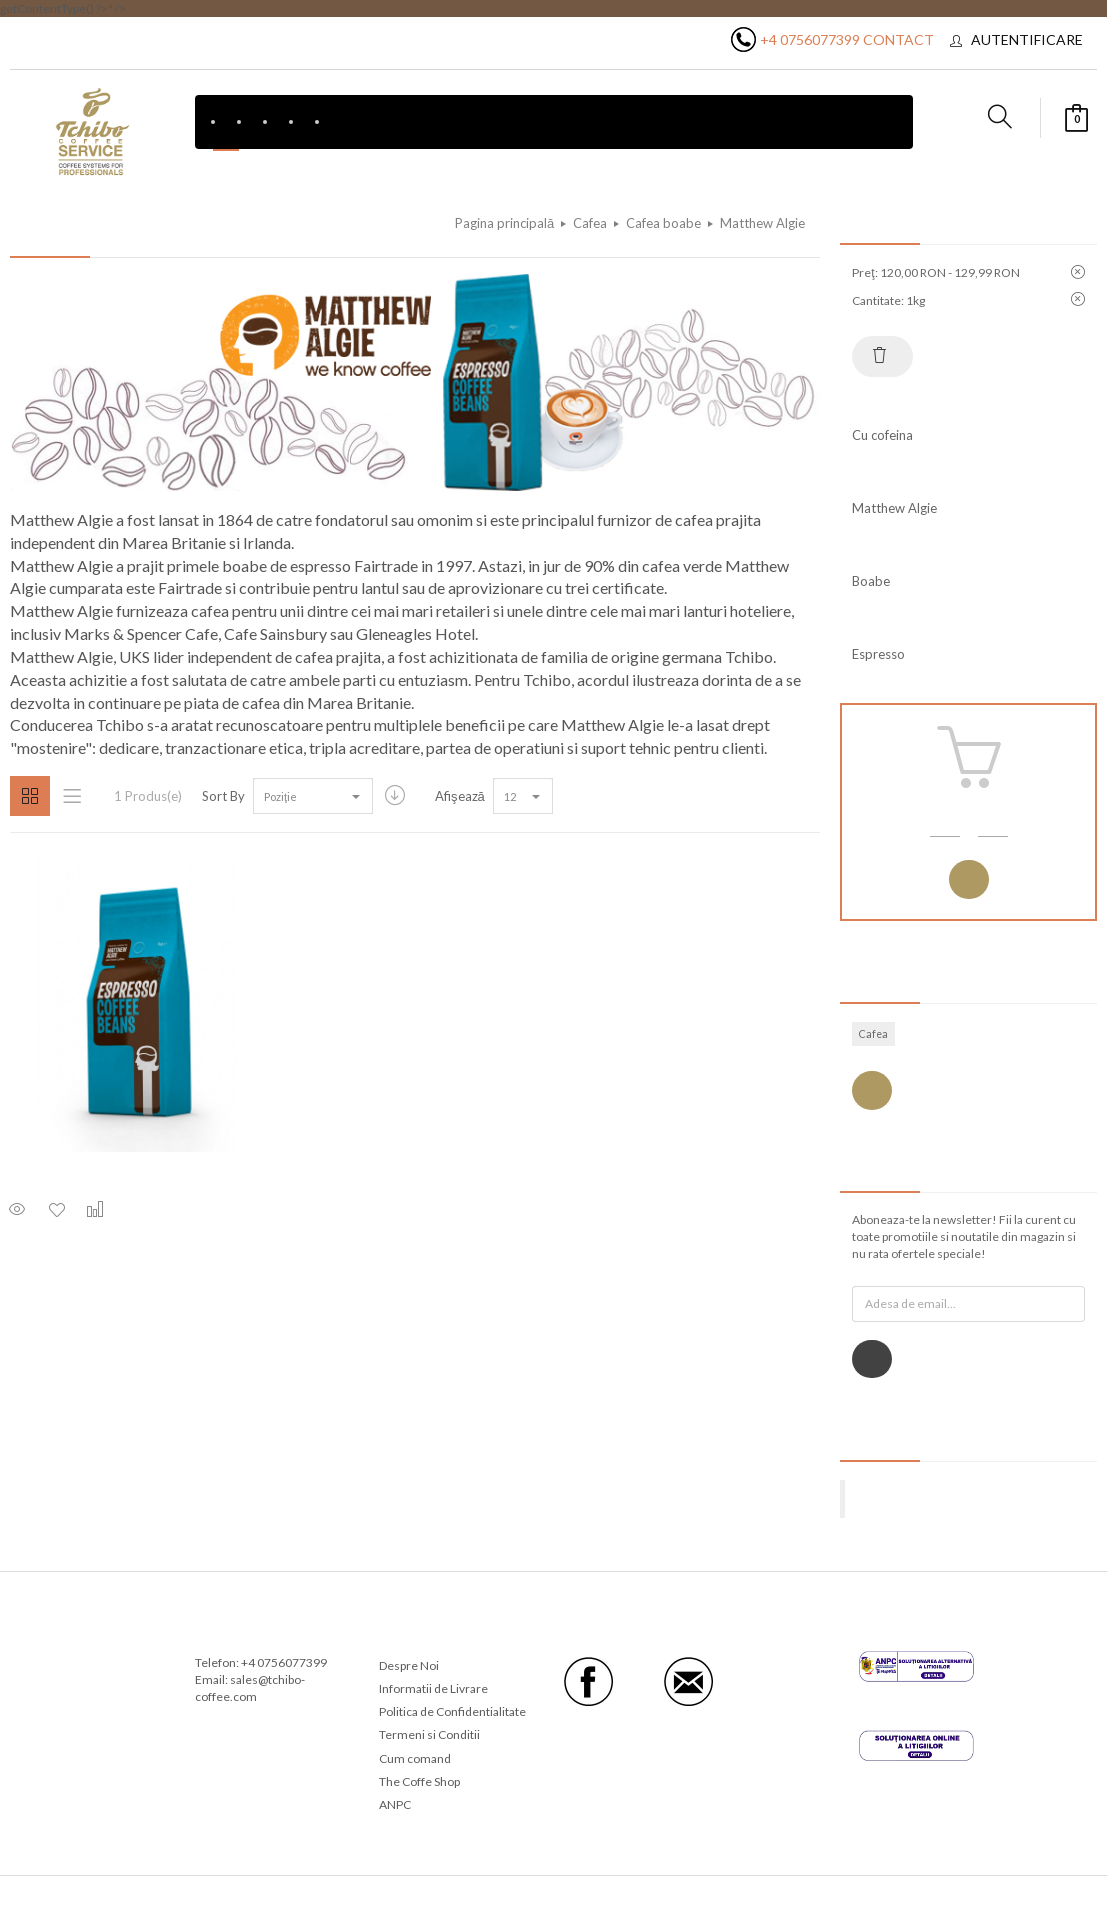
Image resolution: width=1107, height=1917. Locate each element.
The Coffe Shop (419, 1781)
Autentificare (1027, 39)
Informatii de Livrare (433, 1688)
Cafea (873, 1034)
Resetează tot (880, 355)
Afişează (460, 796)
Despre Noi (409, 1665)
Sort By (223, 796)
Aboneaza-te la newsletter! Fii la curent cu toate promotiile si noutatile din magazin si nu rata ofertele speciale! (964, 1236)
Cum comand (415, 1758)
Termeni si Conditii (429, 1734)
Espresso (878, 654)
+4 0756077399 (810, 39)
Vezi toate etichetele (872, 1090)
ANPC (395, 1804)
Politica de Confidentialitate (452, 1711)
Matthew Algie (894, 508)
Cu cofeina (882, 435)
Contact (898, 39)
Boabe (871, 581)
